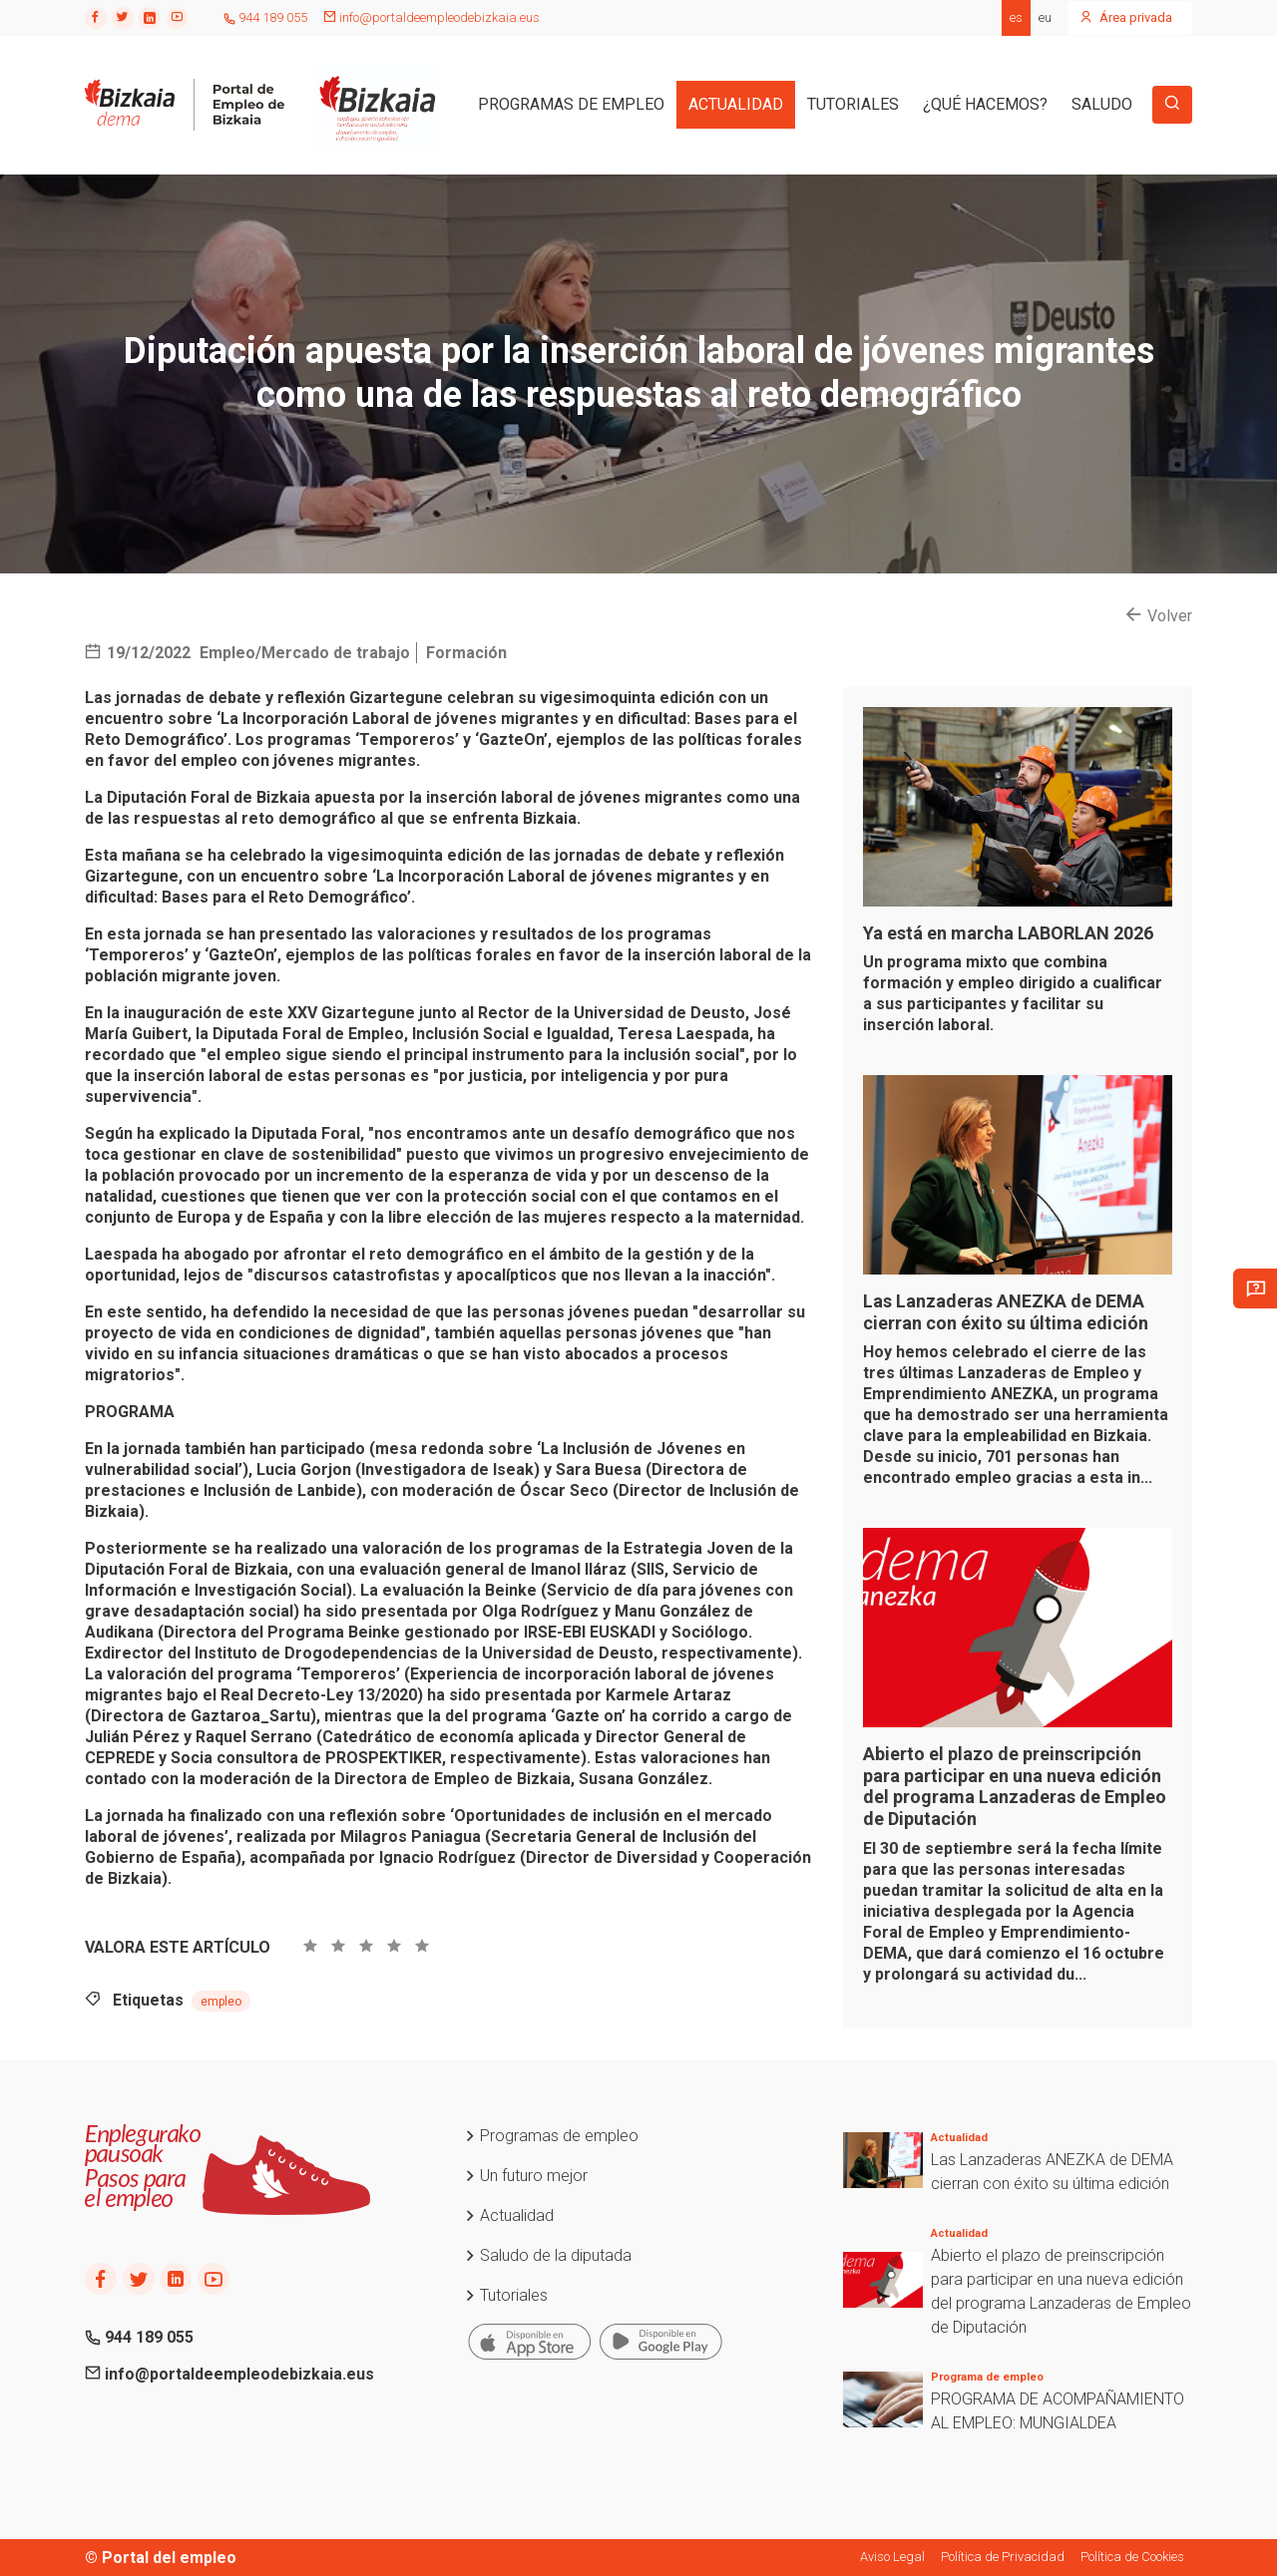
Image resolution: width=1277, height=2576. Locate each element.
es (1016, 17)
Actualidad (509, 2215)
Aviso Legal (892, 2556)
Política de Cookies (1132, 2556)
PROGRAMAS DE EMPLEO (571, 104)
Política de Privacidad (1002, 2556)
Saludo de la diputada (548, 2255)
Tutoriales (506, 2295)
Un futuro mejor (526, 2175)
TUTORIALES (853, 104)
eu (1045, 17)
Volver (1158, 615)
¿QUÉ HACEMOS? (985, 104)
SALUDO (1101, 104)
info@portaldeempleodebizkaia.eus (431, 17)
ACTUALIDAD (735, 104)
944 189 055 (265, 17)
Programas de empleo (551, 2135)
